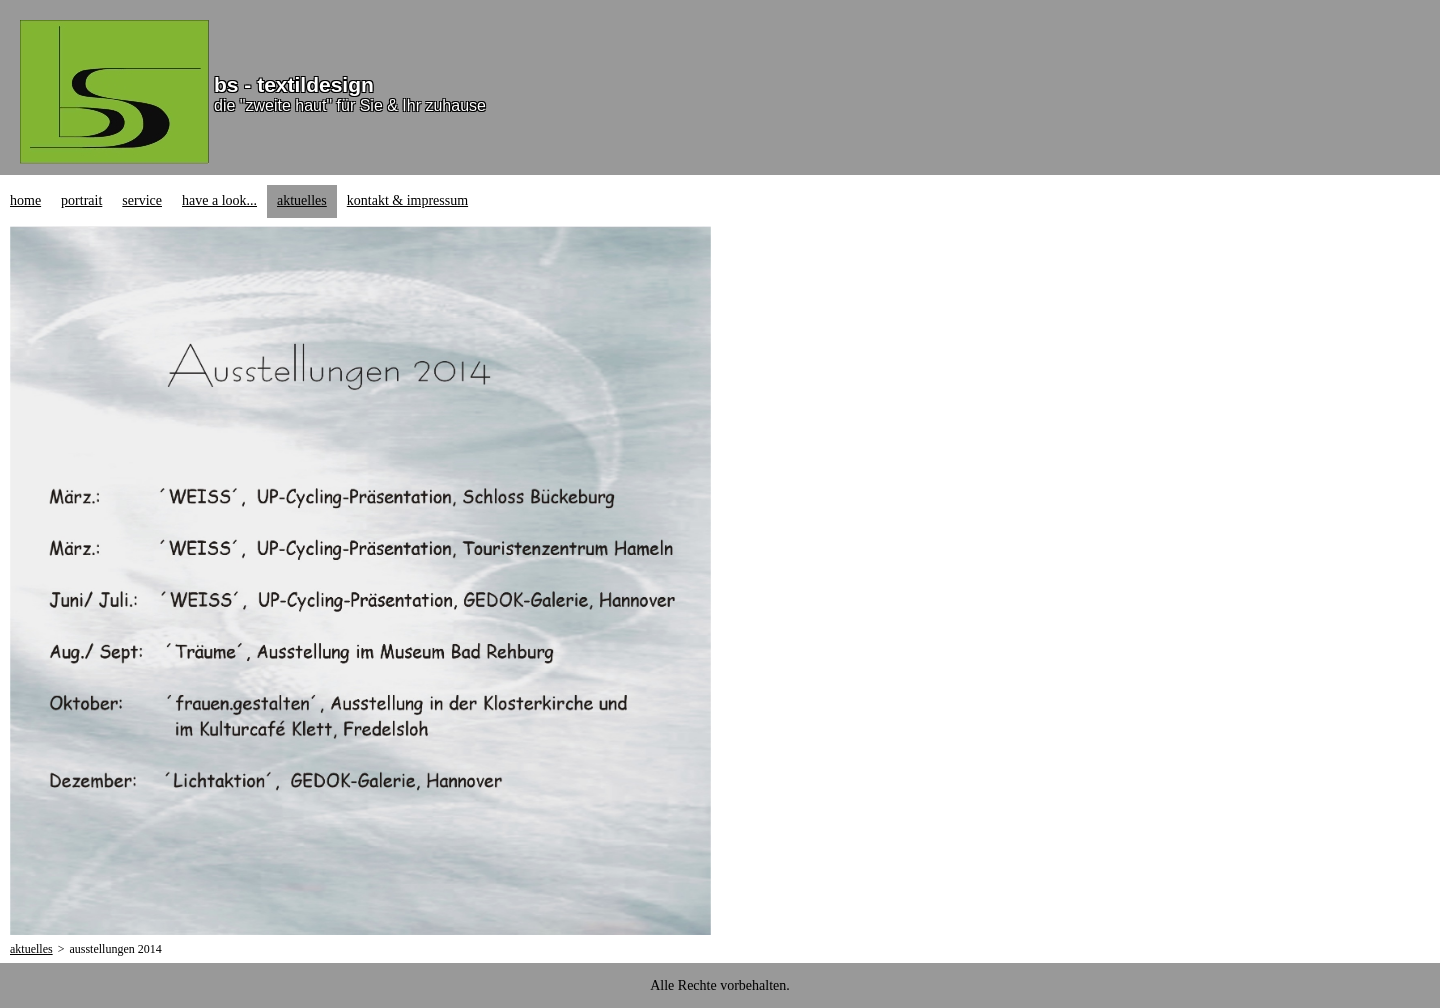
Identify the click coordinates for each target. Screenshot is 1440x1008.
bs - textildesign (294, 84)
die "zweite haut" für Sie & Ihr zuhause (350, 105)
